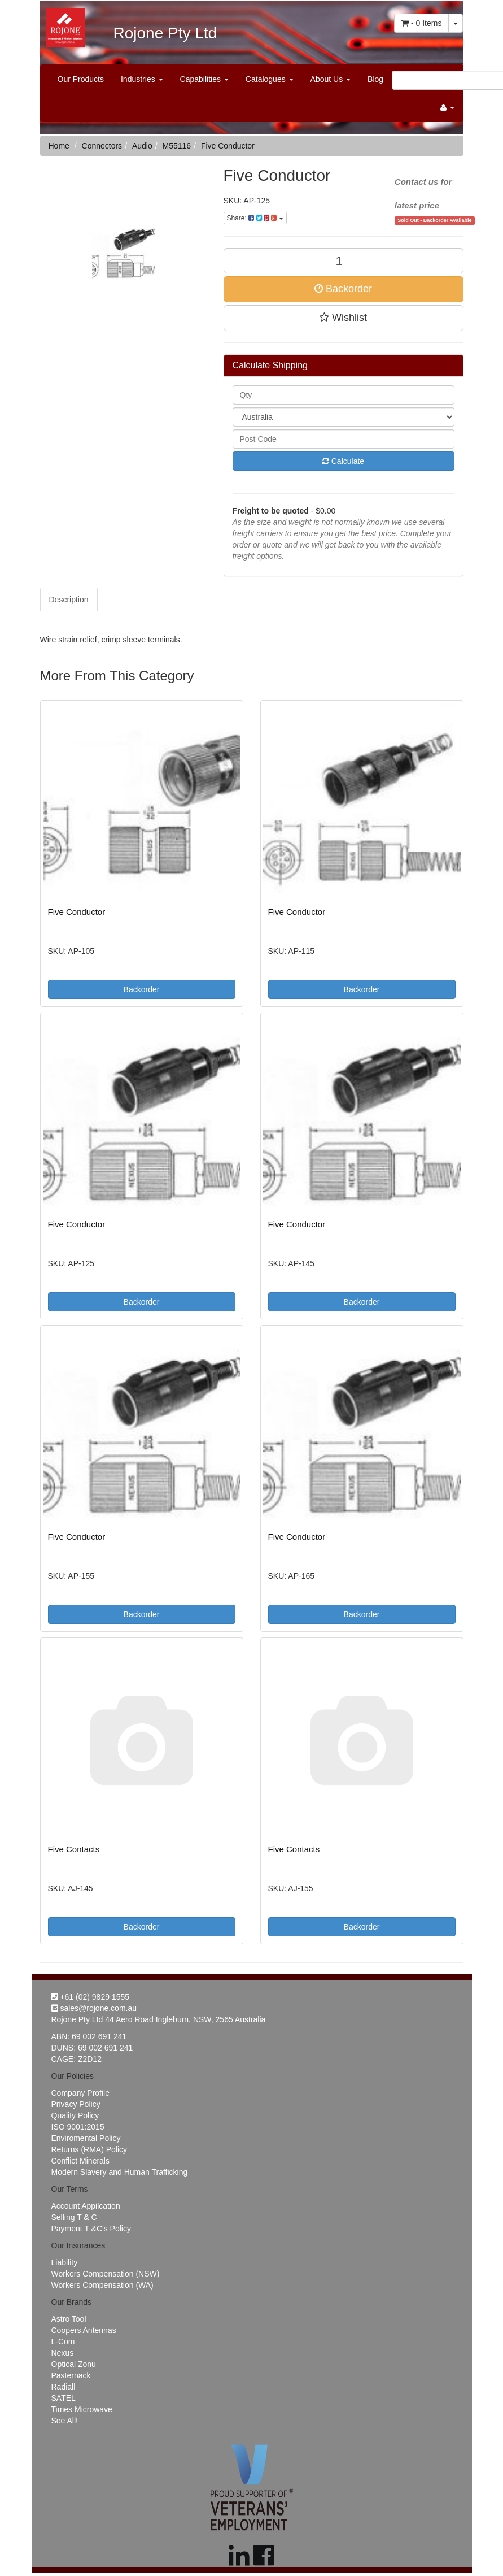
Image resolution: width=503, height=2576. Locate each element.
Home (59, 145)
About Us (330, 79)
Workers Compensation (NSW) (105, 2273)
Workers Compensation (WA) (102, 2285)
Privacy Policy (75, 2104)
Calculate (343, 461)
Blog (375, 79)
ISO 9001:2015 (77, 2126)
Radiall (63, 2386)
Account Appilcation (85, 2205)
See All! (64, 2420)
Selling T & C (74, 2217)
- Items (421, 23)
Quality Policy (75, 2115)
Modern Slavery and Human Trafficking (119, 2172)
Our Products (81, 79)
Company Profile (80, 2092)
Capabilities (204, 79)
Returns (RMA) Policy (89, 2149)
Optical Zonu (73, 2364)
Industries (142, 79)
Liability (64, 2262)
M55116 (177, 145)
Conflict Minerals (80, 2160)
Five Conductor (228, 145)
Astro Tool (68, 2318)
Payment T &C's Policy (91, 2228)
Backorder (343, 288)
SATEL (63, 2398)
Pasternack (71, 2375)
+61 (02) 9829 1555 (90, 1996)
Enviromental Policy (86, 2138)
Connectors (102, 145)
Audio (142, 145)
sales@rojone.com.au (94, 2008)
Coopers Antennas (83, 2330)
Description (69, 599)
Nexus (62, 2352)
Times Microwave (81, 2409)
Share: (255, 218)
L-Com (63, 2341)
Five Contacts (74, 1849)
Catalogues (270, 79)
